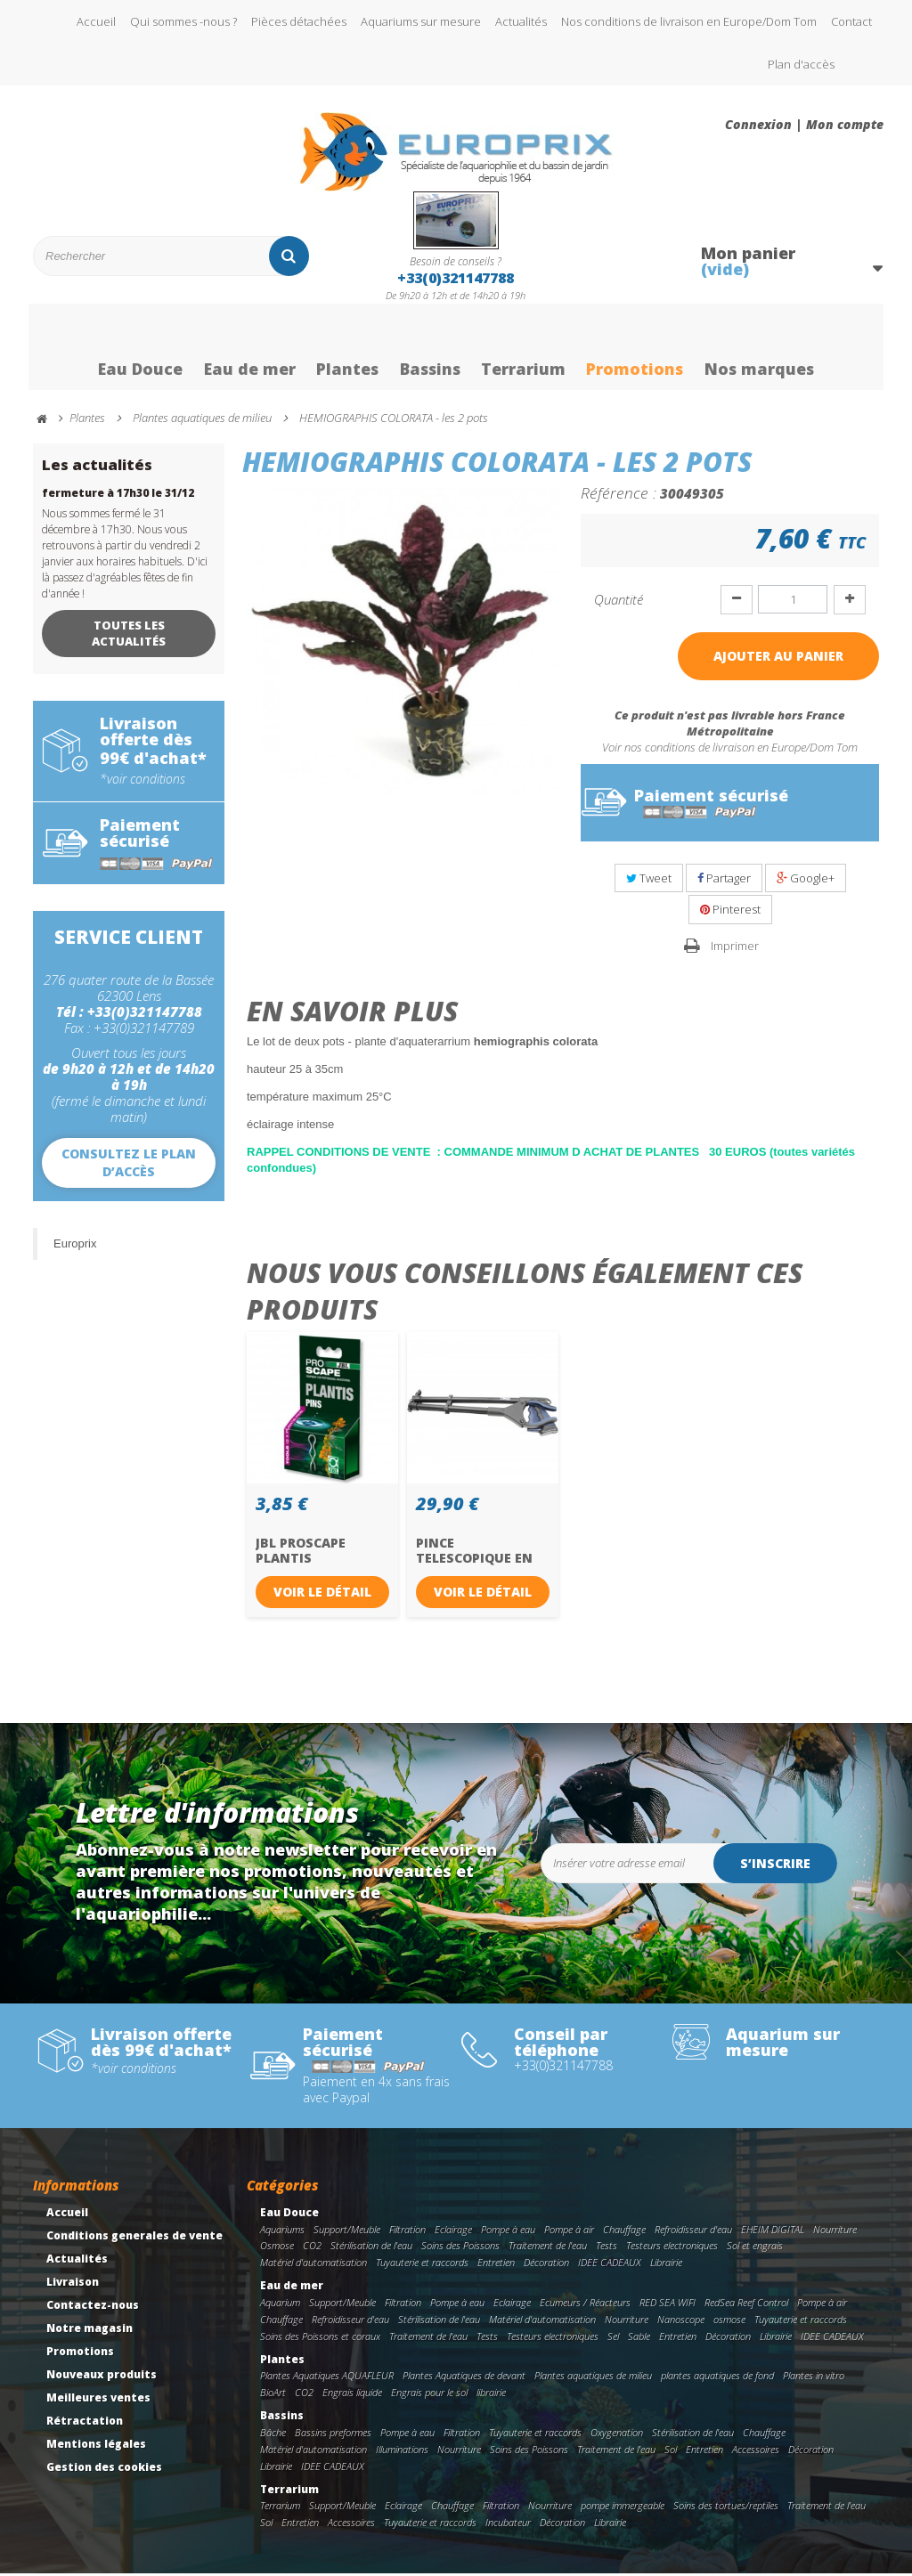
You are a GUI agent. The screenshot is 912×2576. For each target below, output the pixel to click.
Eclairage (453, 2232)
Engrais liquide (352, 2394)
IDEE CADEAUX (609, 2264)
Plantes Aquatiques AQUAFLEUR (327, 2378)
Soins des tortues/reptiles (725, 2508)
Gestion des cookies (104, 2469)
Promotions (638, 350)
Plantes (345, 350)
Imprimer (735, 948)
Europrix (74, 1246)
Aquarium (280, 2305)
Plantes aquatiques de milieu (593, 2378)
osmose (729, 2321)
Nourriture (835, 2232)
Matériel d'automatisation (313, 2264)
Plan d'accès (801, 64)
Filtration (407, 2232)
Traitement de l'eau (548, 2248)
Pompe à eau (508, 2232)
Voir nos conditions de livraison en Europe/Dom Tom (730, 750)
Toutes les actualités (129, 636)
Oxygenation (616, 2435)
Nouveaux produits (101, 2377)
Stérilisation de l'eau (371, 2248)
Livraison (72, 2284)
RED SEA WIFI (667, 2305)
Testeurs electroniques (672, 2248)
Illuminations (402, 2451)
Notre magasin (89, 2330)
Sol (670, 2451)
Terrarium (525, 350)
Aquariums (282, 2232)
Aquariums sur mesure (421, 21)
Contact (851, 21)
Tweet (649, 881)
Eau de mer (246, 350)
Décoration (546, 2264)
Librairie (666, 2264)
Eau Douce (136, 350)
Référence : (618, 495)
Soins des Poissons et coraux (320, 2338)
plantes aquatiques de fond (717, 2378)
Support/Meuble (347, 2232)
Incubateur (508, 2524)
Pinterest (730, 912)
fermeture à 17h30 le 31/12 (118, 495)
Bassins (429, 350)
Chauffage (624, 2232)
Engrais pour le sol (429, 2394)
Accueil (96, 21)
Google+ (806, 881)
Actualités (521, 21)
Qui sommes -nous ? (183, 21)
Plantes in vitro (813, 2378)
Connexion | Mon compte (804, 125)
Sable (639, 2338)
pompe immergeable (622, 2508)
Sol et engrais (755, 2248)
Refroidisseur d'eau (693, 2232)
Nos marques (763, 350)
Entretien (496, 2264)
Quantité (618, 602)
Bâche (273, 2435)
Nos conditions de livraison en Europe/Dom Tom (689, 21)
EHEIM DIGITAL (772, 2232)
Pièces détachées (298, 21)
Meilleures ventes (98, 2400)
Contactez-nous (92, 2307)
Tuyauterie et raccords (422, 2264)
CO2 (312, 2248)
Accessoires (755, 2451)
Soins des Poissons (460, 2248)
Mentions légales (96, 2446)
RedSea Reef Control (746, 2305)
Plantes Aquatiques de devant (464, 2378)
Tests (606, 2248)
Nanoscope (680, 2321)
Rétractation (84, 2423)
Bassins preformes (333, 2435)
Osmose (277, 2248)
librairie (491, 2394)
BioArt (273, 2394)
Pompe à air (569, 2232)
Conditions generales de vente (134, 2238)
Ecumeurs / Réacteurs (585, 2305)
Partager (724, 881)
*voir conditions (142, 782)
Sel (613, 2338)
